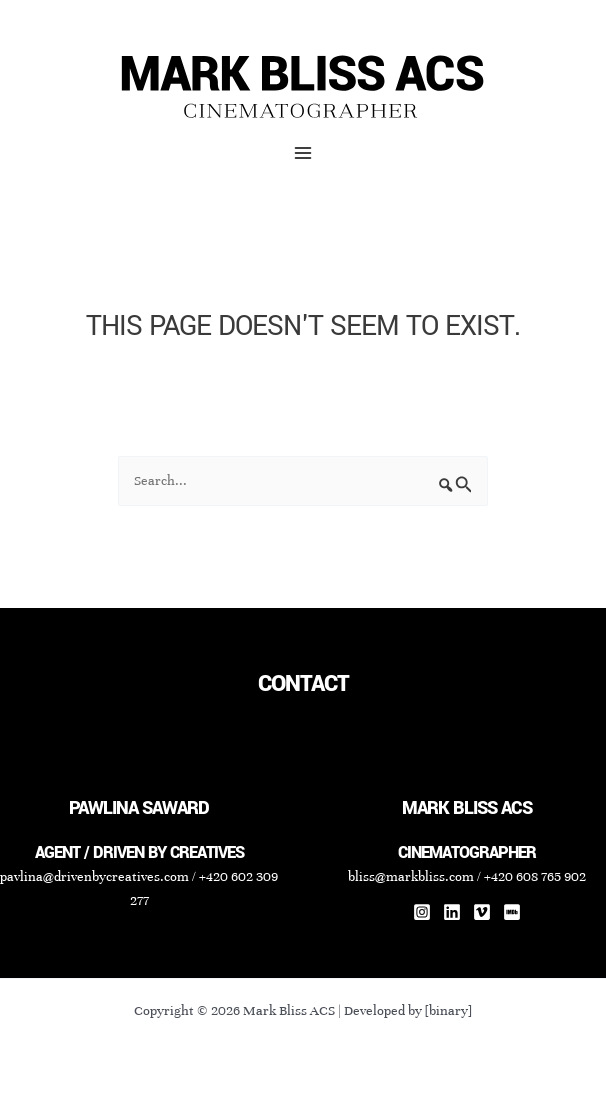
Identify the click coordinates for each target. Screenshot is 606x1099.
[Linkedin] (452, 912)
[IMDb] (512, 912)
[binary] (448, 1010)
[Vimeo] (482, 912)
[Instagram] (422, 912)
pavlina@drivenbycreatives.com (94, 876)
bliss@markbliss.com (411, 876)
